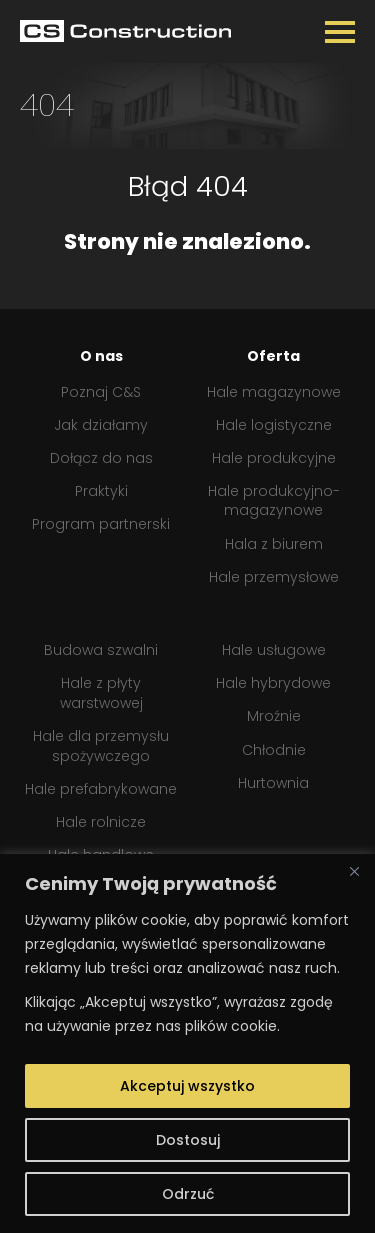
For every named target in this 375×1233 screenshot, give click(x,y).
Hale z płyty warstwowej (101, 693)
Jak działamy (101, 425)
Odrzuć (188, 1194)
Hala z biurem (274, 544)
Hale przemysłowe (274, 577)
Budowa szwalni (101, 650)
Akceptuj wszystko (187, 1086)
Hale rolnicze (101, 822)
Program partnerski (101, 524)
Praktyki (101, 491)
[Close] (354, 871)
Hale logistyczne (274, 425)
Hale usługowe (274, 650)
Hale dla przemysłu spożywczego (101, 746)
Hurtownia (273, 783)
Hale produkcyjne (274, 458)
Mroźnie (274, 716)
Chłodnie (274, 750)
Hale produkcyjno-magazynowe (274, 501)
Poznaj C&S (101, 392)
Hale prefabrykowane (101, 789)
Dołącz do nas (101, 458)
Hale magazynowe (274, 392)
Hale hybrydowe (273, 683)
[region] (187, 1043)
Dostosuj (188, 1140)
